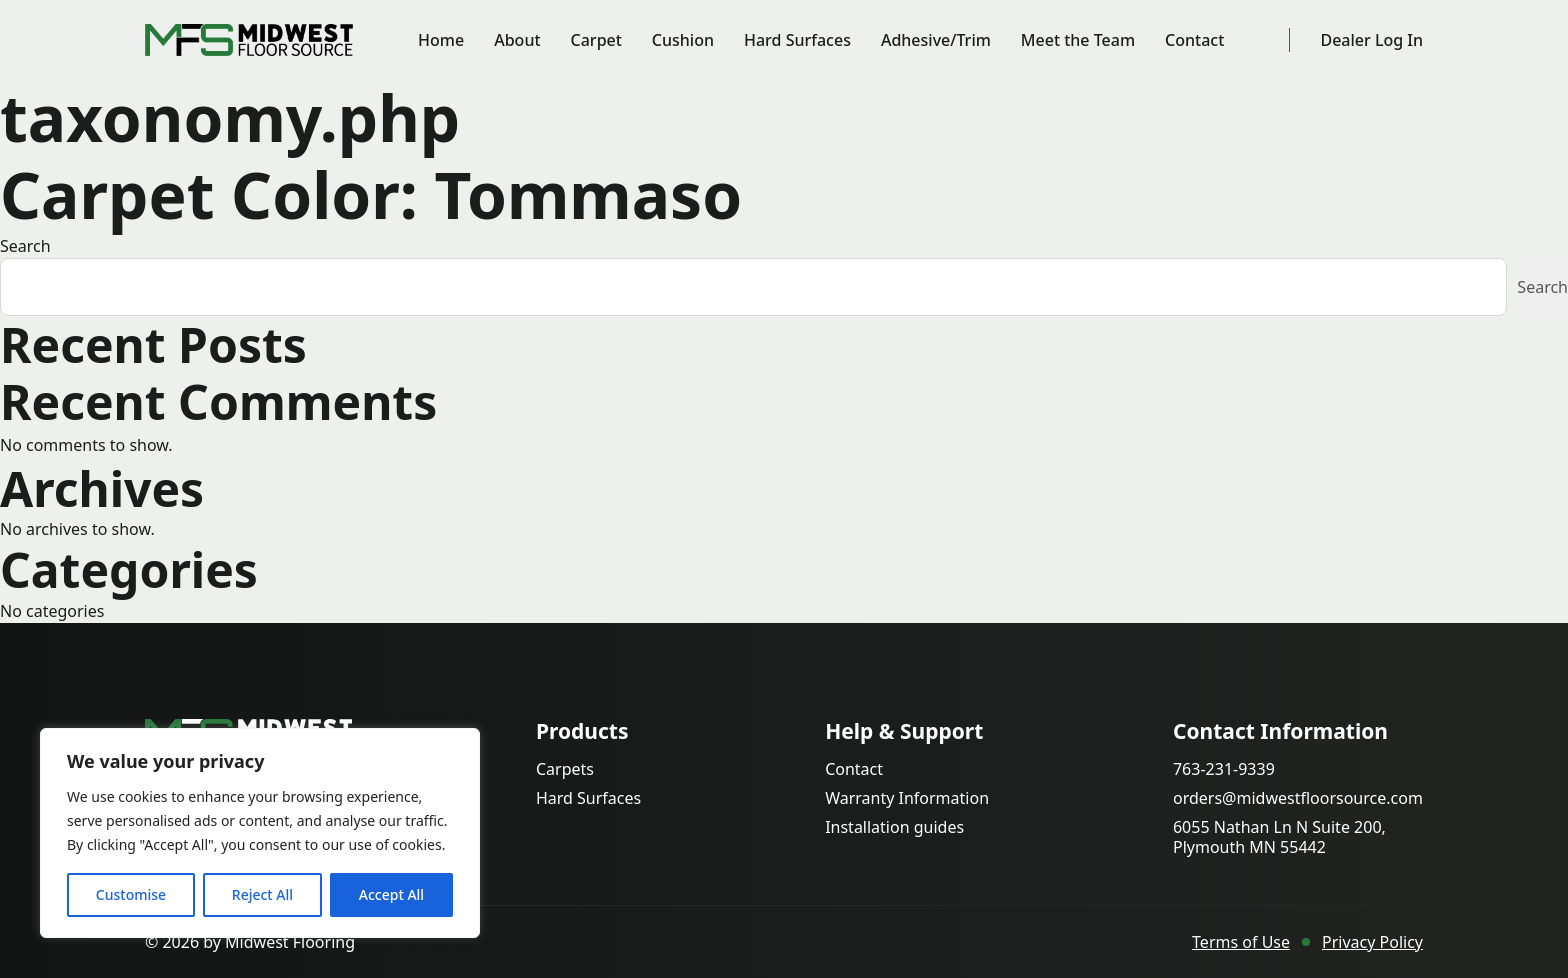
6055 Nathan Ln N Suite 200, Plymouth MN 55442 (1279, 837)
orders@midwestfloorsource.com (1298, 798)
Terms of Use (1241, 942)
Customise (131, 894)
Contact (1194, 40)
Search (25, 246)
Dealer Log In (1371, 40)
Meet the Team (1078, 40)
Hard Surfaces (797, 40)
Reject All (262, 894)
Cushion (683, 40)
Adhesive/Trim (936, 40)
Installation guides (894, 827)
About (517, 40)
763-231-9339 (1224, 769)
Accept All (391, 894)
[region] (260, 833)
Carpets (565, 769)
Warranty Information (907, 798)
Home (441, 40)
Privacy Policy (1372, 942)
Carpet (596, 40)
